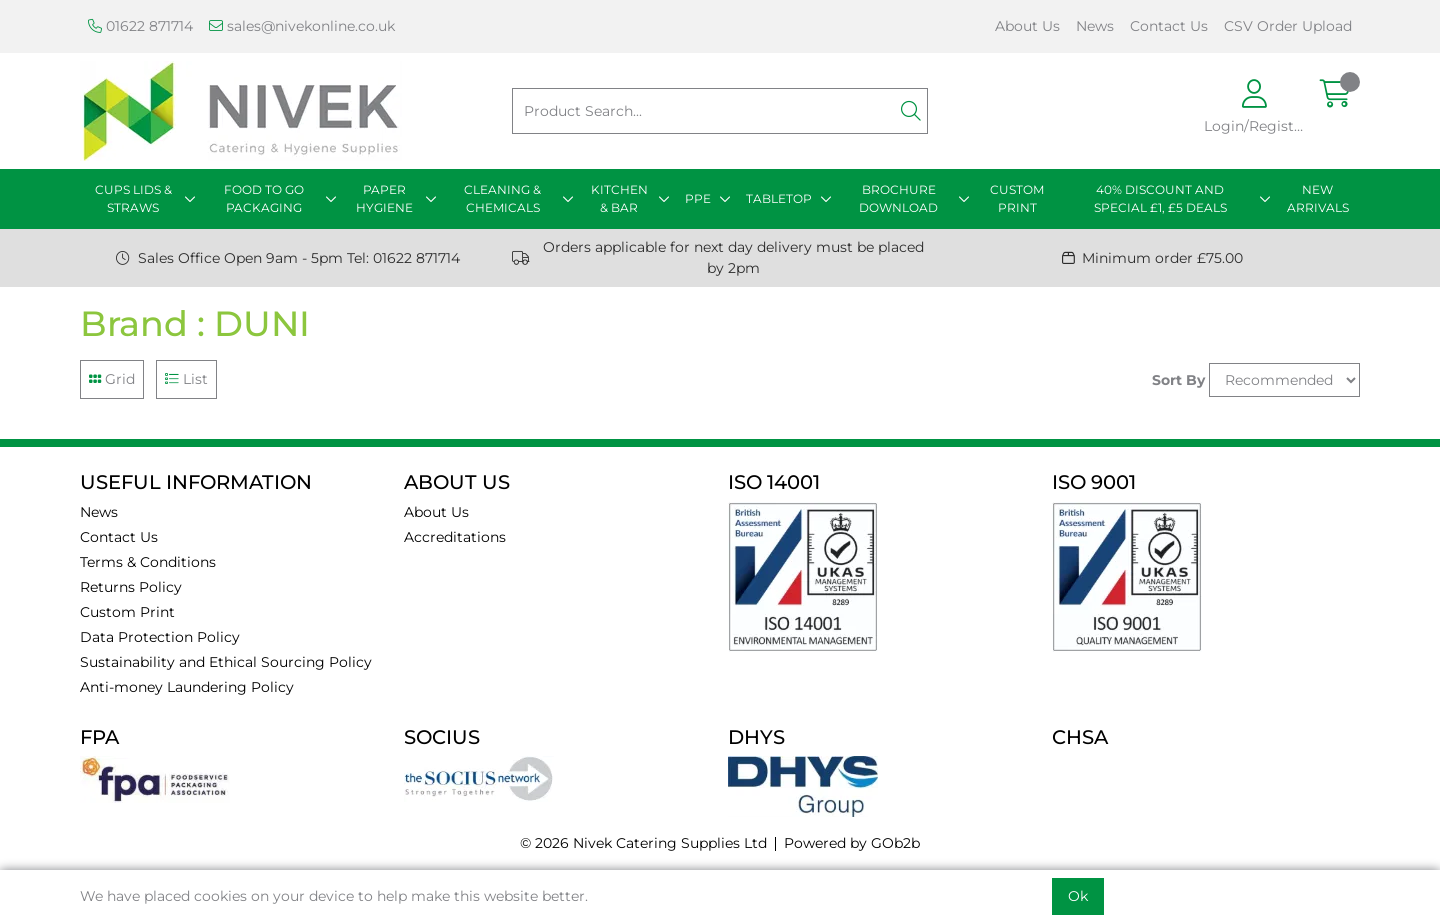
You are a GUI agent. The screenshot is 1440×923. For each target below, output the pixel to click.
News (1095, 26)
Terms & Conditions (148, 562)
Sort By (1178, 380)
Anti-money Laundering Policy (187, 687)
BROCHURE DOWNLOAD (898, 198)
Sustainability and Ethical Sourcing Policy (226, 662)
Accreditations (455, 537)
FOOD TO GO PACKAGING (264, 198)
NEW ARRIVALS (1318, 198)
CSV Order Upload (1288, 26)
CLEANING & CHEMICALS (502, 198)
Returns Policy (131, 587)
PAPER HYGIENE (384, 198)
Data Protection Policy (160, 637)
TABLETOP (779, 198)
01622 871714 (140, 26)
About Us (1027, 26)
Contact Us (1169, 26)
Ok (1078, 896)
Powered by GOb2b (852, 843)
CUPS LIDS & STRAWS (133, 198)
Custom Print (127, 612)
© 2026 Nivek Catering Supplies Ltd (643, 843)
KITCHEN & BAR (619, 198)
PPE (698, 198)
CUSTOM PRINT (1017, 198)
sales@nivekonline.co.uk (302, 26)
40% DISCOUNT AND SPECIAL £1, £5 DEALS (1160, 198)
